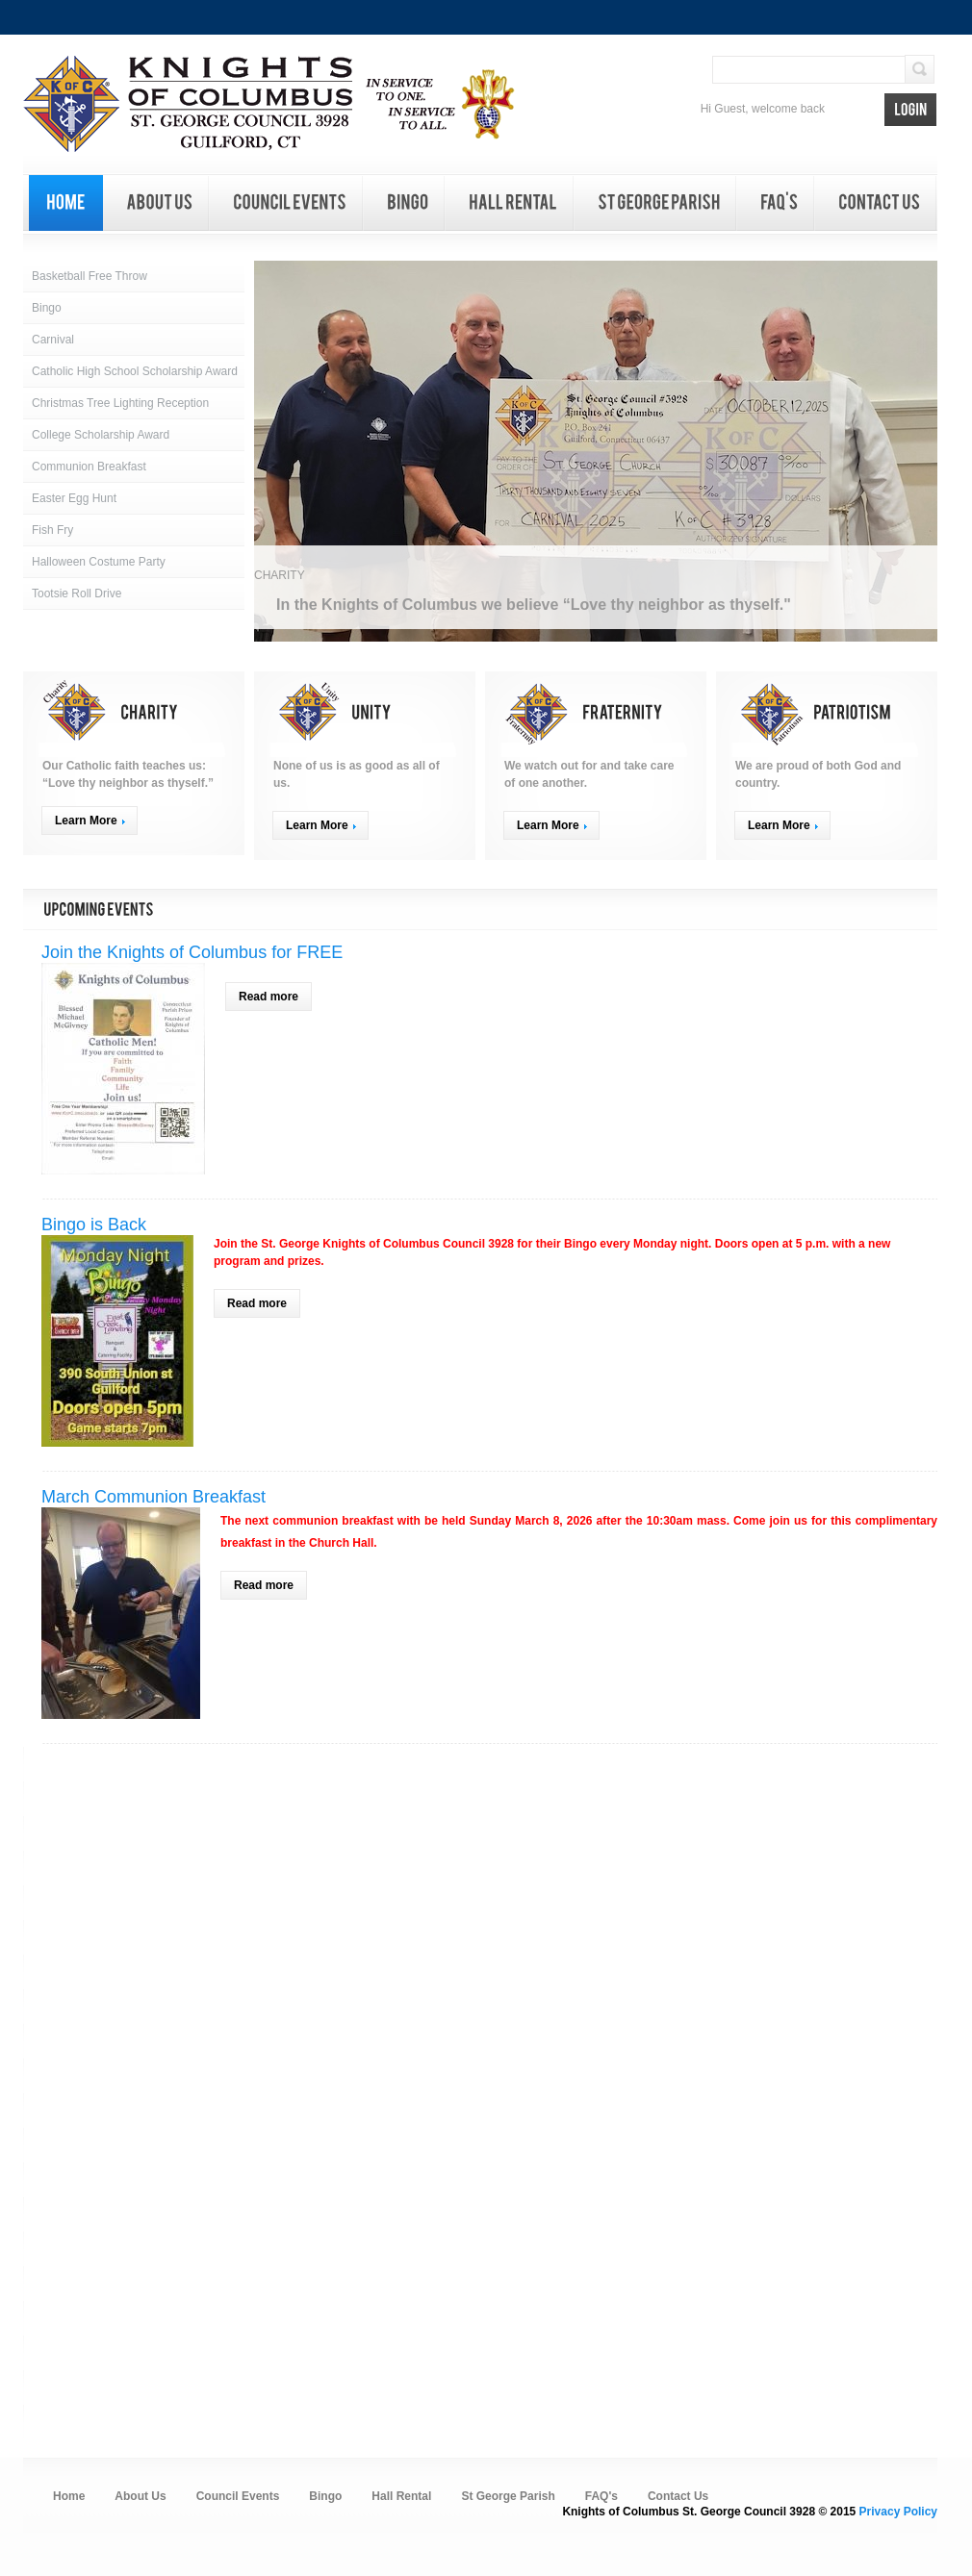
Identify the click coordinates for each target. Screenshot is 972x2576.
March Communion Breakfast (153, 1496)
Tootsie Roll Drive (76, 593)
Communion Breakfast (89, 466)
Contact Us (678, 2496)
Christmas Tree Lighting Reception (120, 403)
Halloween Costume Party (99, 561)
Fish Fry (52, 530)
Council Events (238, 2496)
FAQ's (601, 2496)
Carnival (53, 339)
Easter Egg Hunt (74, 498)
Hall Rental (401, 2496)
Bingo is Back (93, 1224)
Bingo (47, 308)
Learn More (86, 820)
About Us (140, 2496)
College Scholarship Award (100, 435)
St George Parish (507, 2496)
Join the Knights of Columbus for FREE (192, 952)
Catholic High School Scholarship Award (135, 371)
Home (69, 2496)
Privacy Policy (898, 2511)
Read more (275, 999)
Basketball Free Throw (89, 276)
